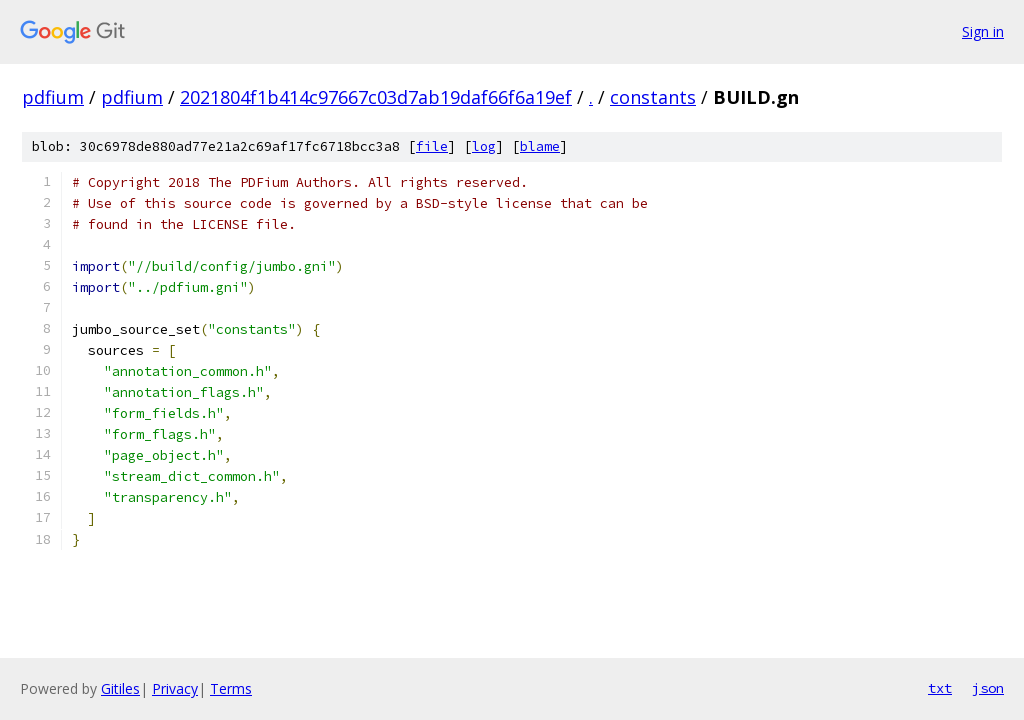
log (484, 146)
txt (940, 688)
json (988, 688)
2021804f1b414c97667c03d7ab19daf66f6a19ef (376, 97)
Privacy (175, 688)
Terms (231, 688)
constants (653, 97)
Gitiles (120, 688)
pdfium (53, 97)
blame (540, 146)
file (432, 146)
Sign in (983, 31)
